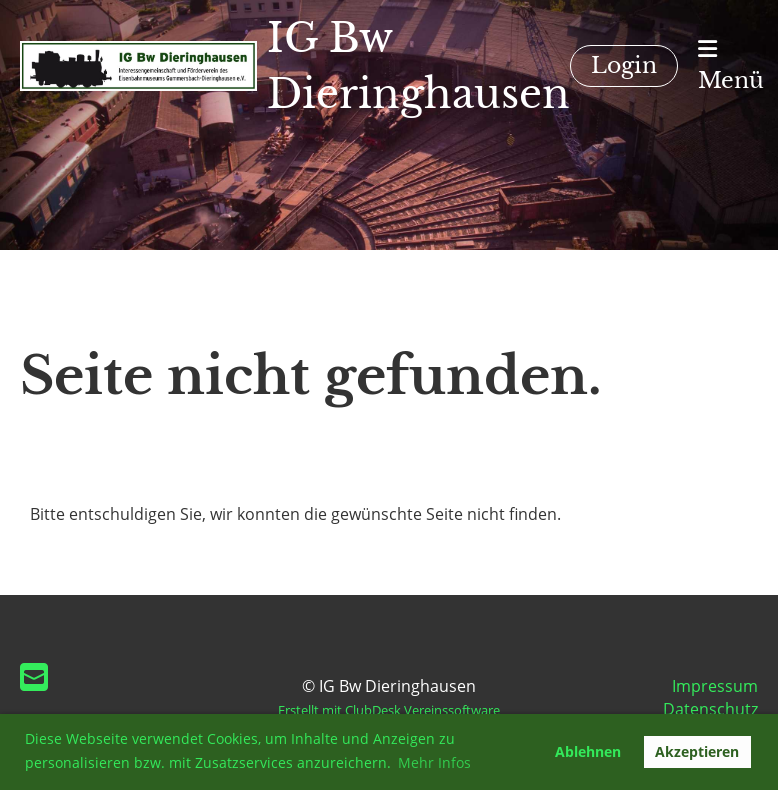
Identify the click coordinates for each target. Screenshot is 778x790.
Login (624, 65)
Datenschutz (710, 709)
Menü (731, 66)
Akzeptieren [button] (697, 751)
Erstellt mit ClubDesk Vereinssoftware (389, 710)
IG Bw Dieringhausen (418, 66)
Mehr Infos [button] (434, 762)
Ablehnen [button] (588, 751)
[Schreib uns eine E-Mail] (34, 676)
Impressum (715, 686)
